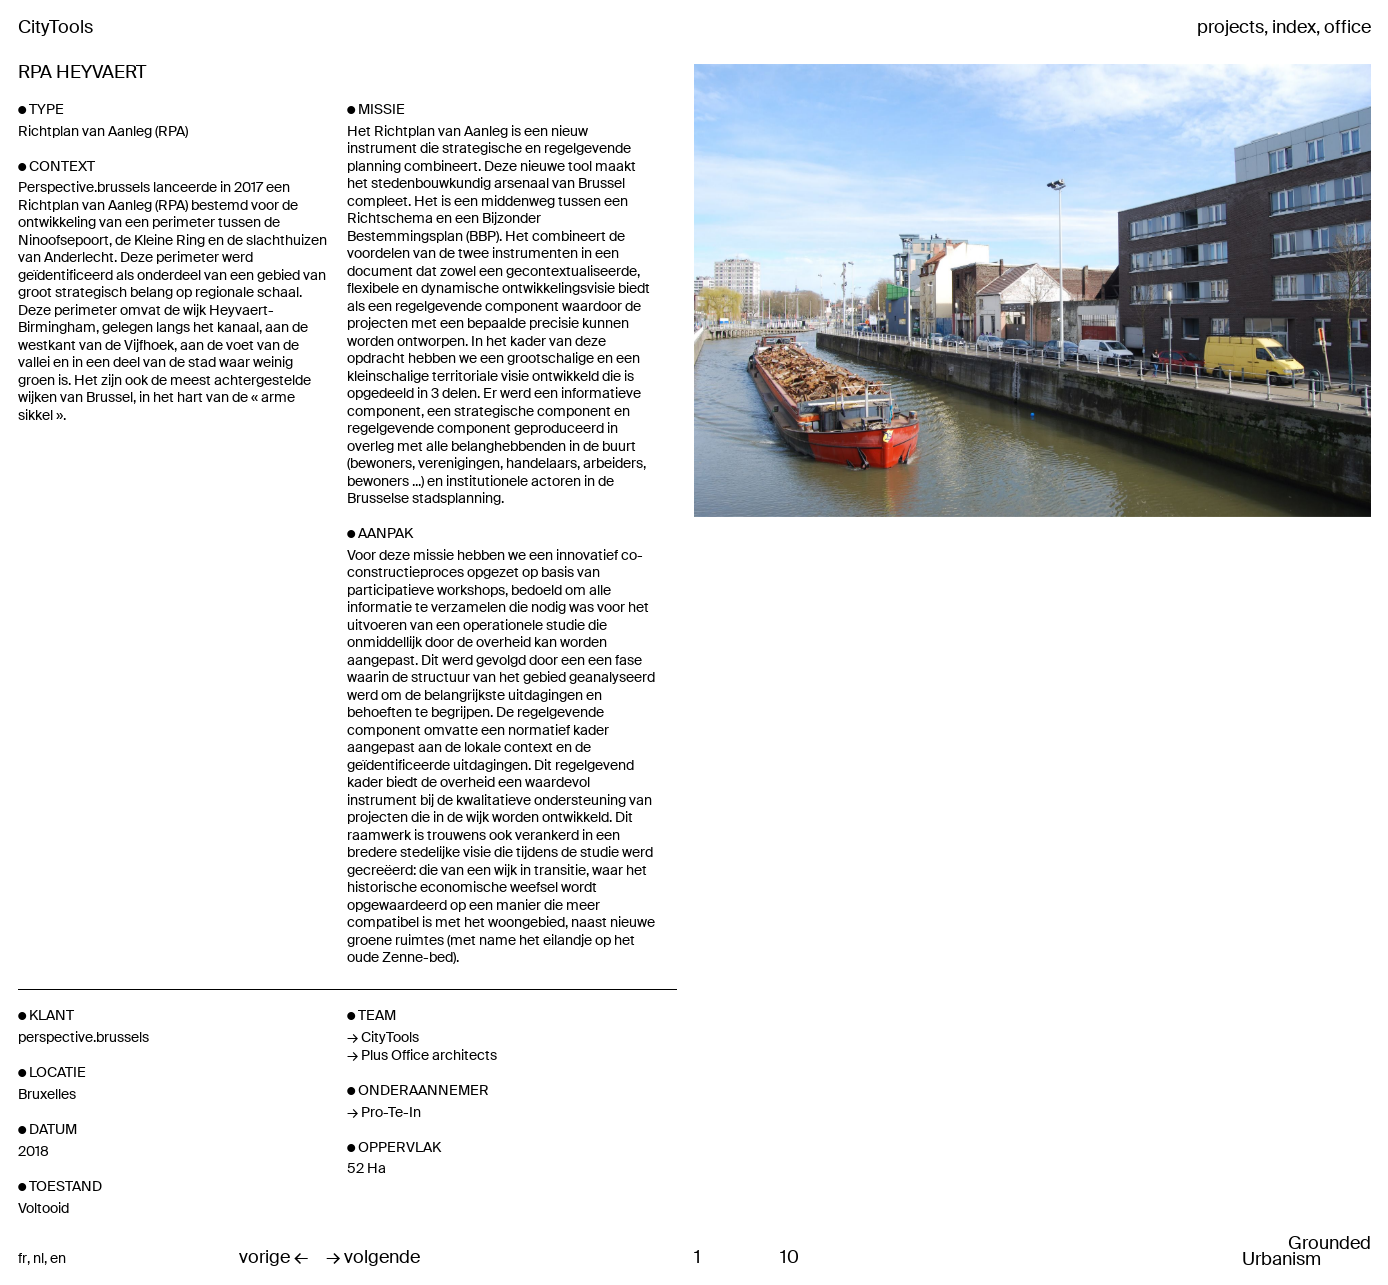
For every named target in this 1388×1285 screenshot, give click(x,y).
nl (38, 1258)
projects (1230, 28)
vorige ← (273, 1258)
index (1294, 28)
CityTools (55, 27)
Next (1145, 359)
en (58, 1258)
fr (22, 1258)
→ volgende (373, 1258)
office (1347, 28)
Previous (807, 359)
